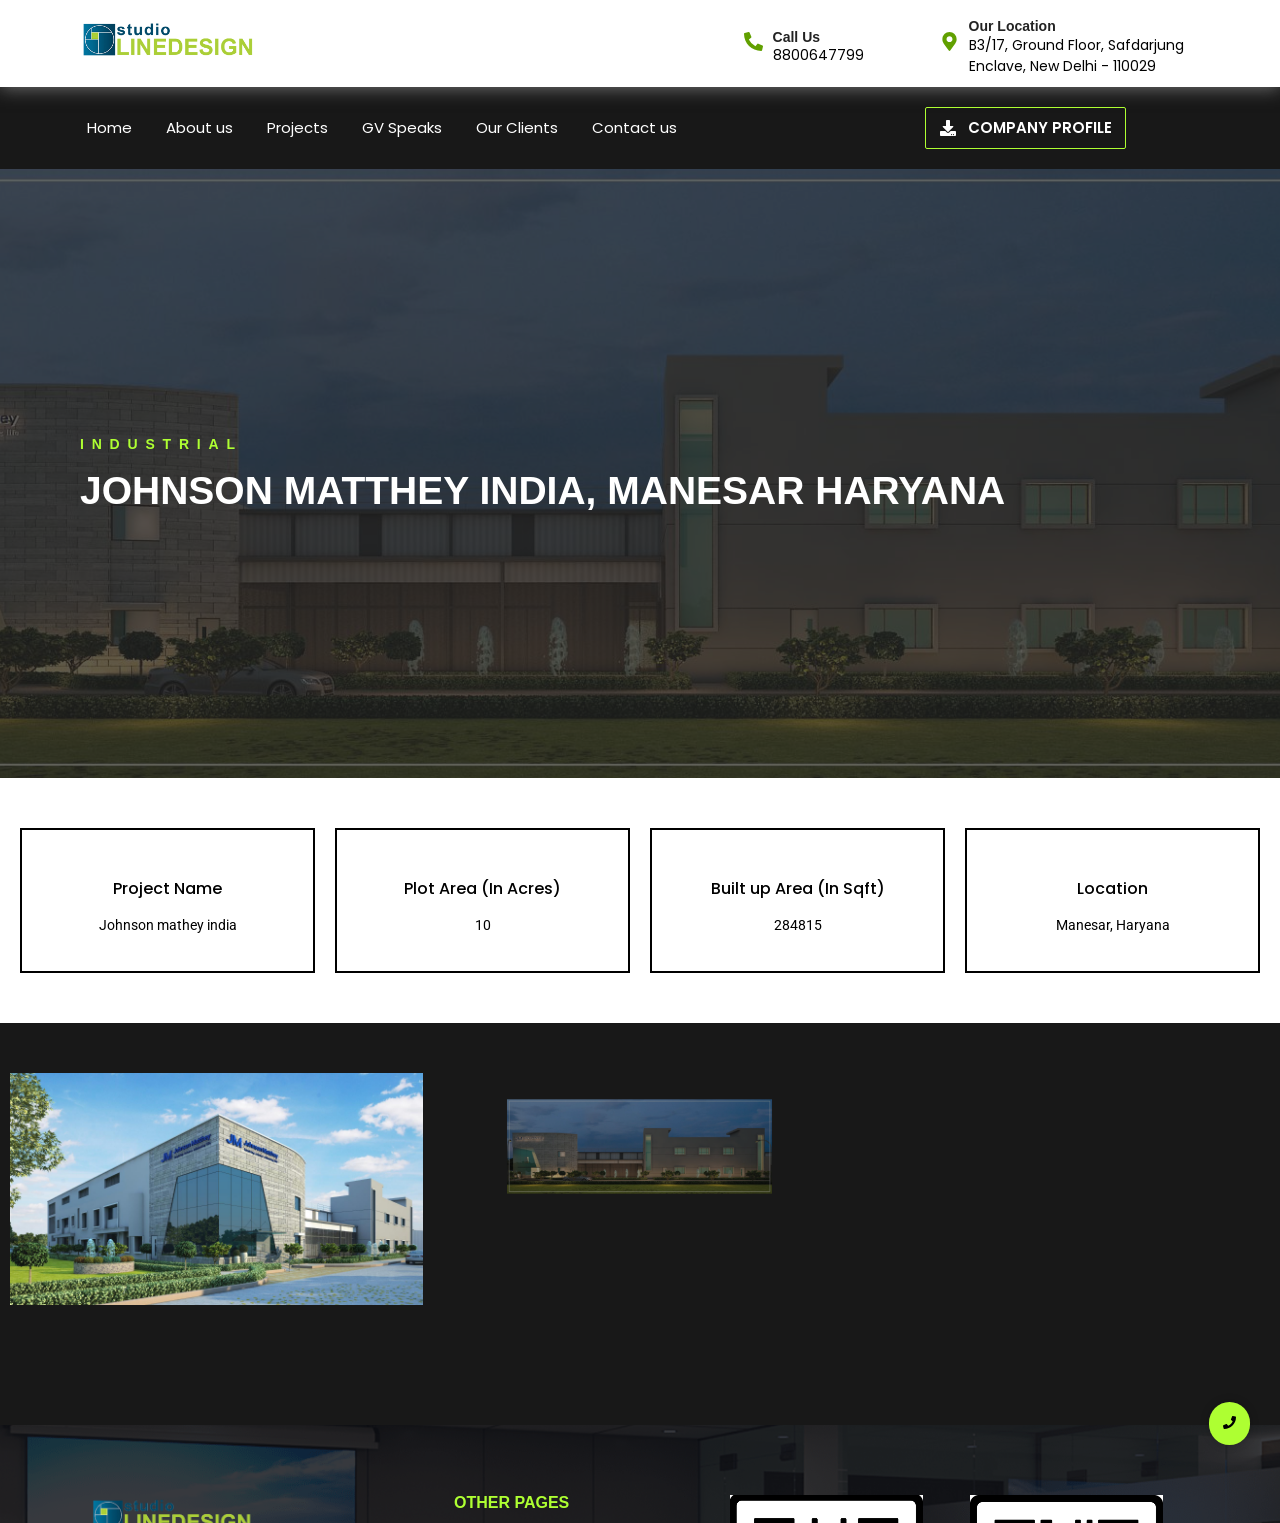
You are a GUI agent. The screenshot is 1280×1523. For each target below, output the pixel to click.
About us (199, 127)
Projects (297, 127)
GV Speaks (402, 127)
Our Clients (517, 127)
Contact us (634, 127)
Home (109, 127)
